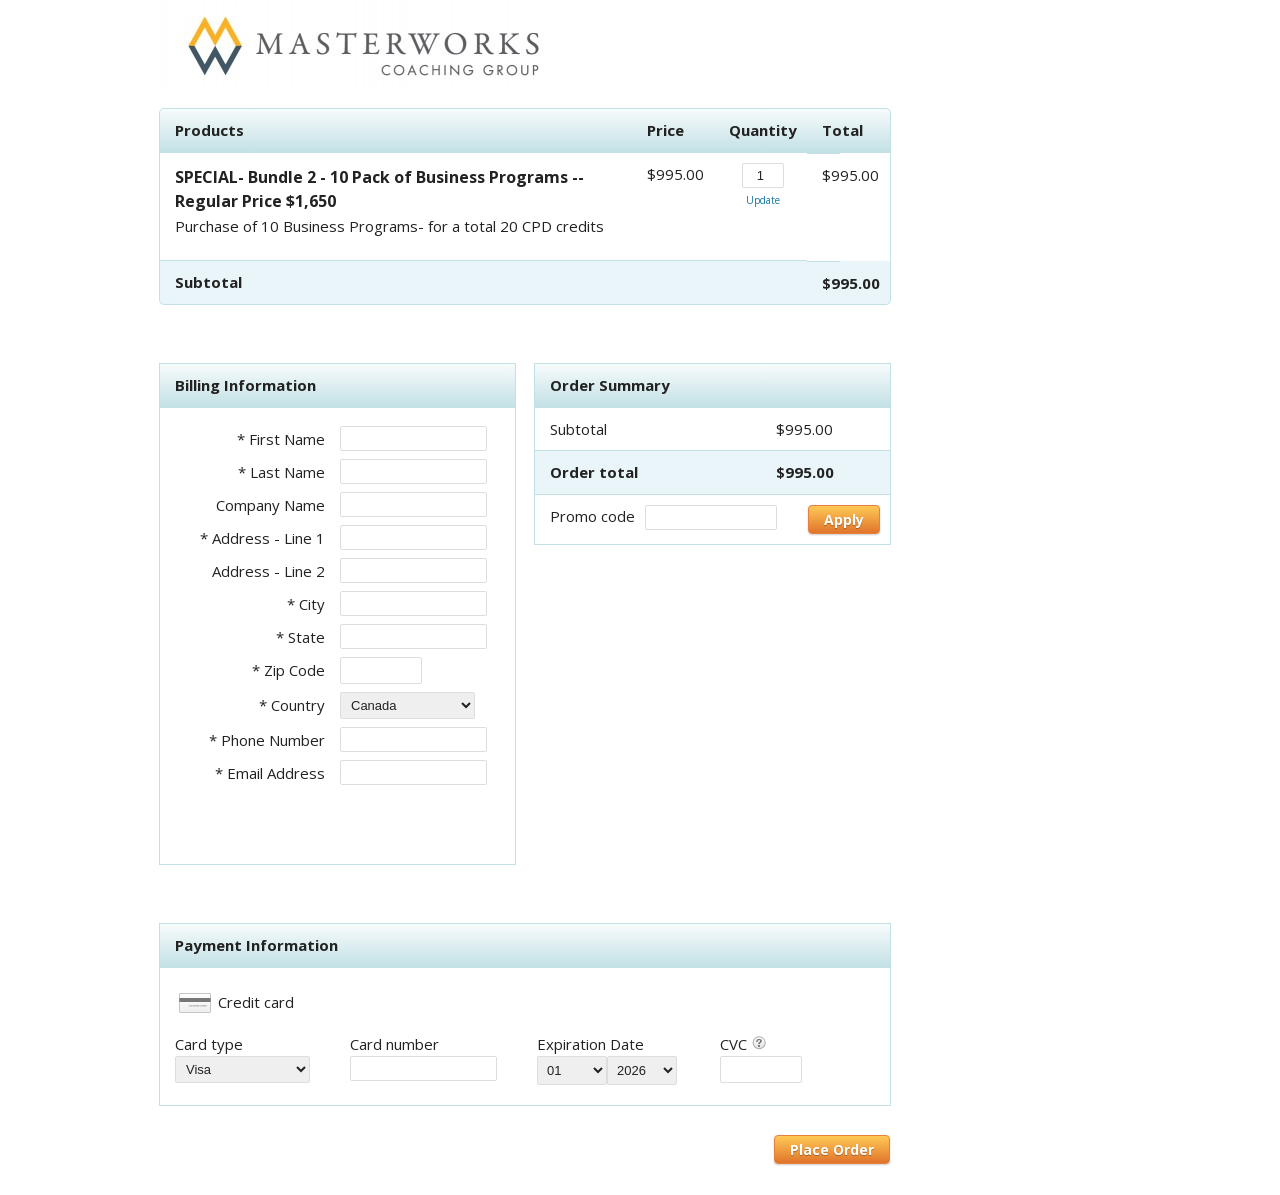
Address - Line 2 (268, 571)
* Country (292, 705)
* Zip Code (288, 670)
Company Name (270, 505)
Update (763, 200)
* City (306, 604)
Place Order (832, 1149)
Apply (844, 519)
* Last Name (281, 472)
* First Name (281, 439)
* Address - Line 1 (262, 538)
